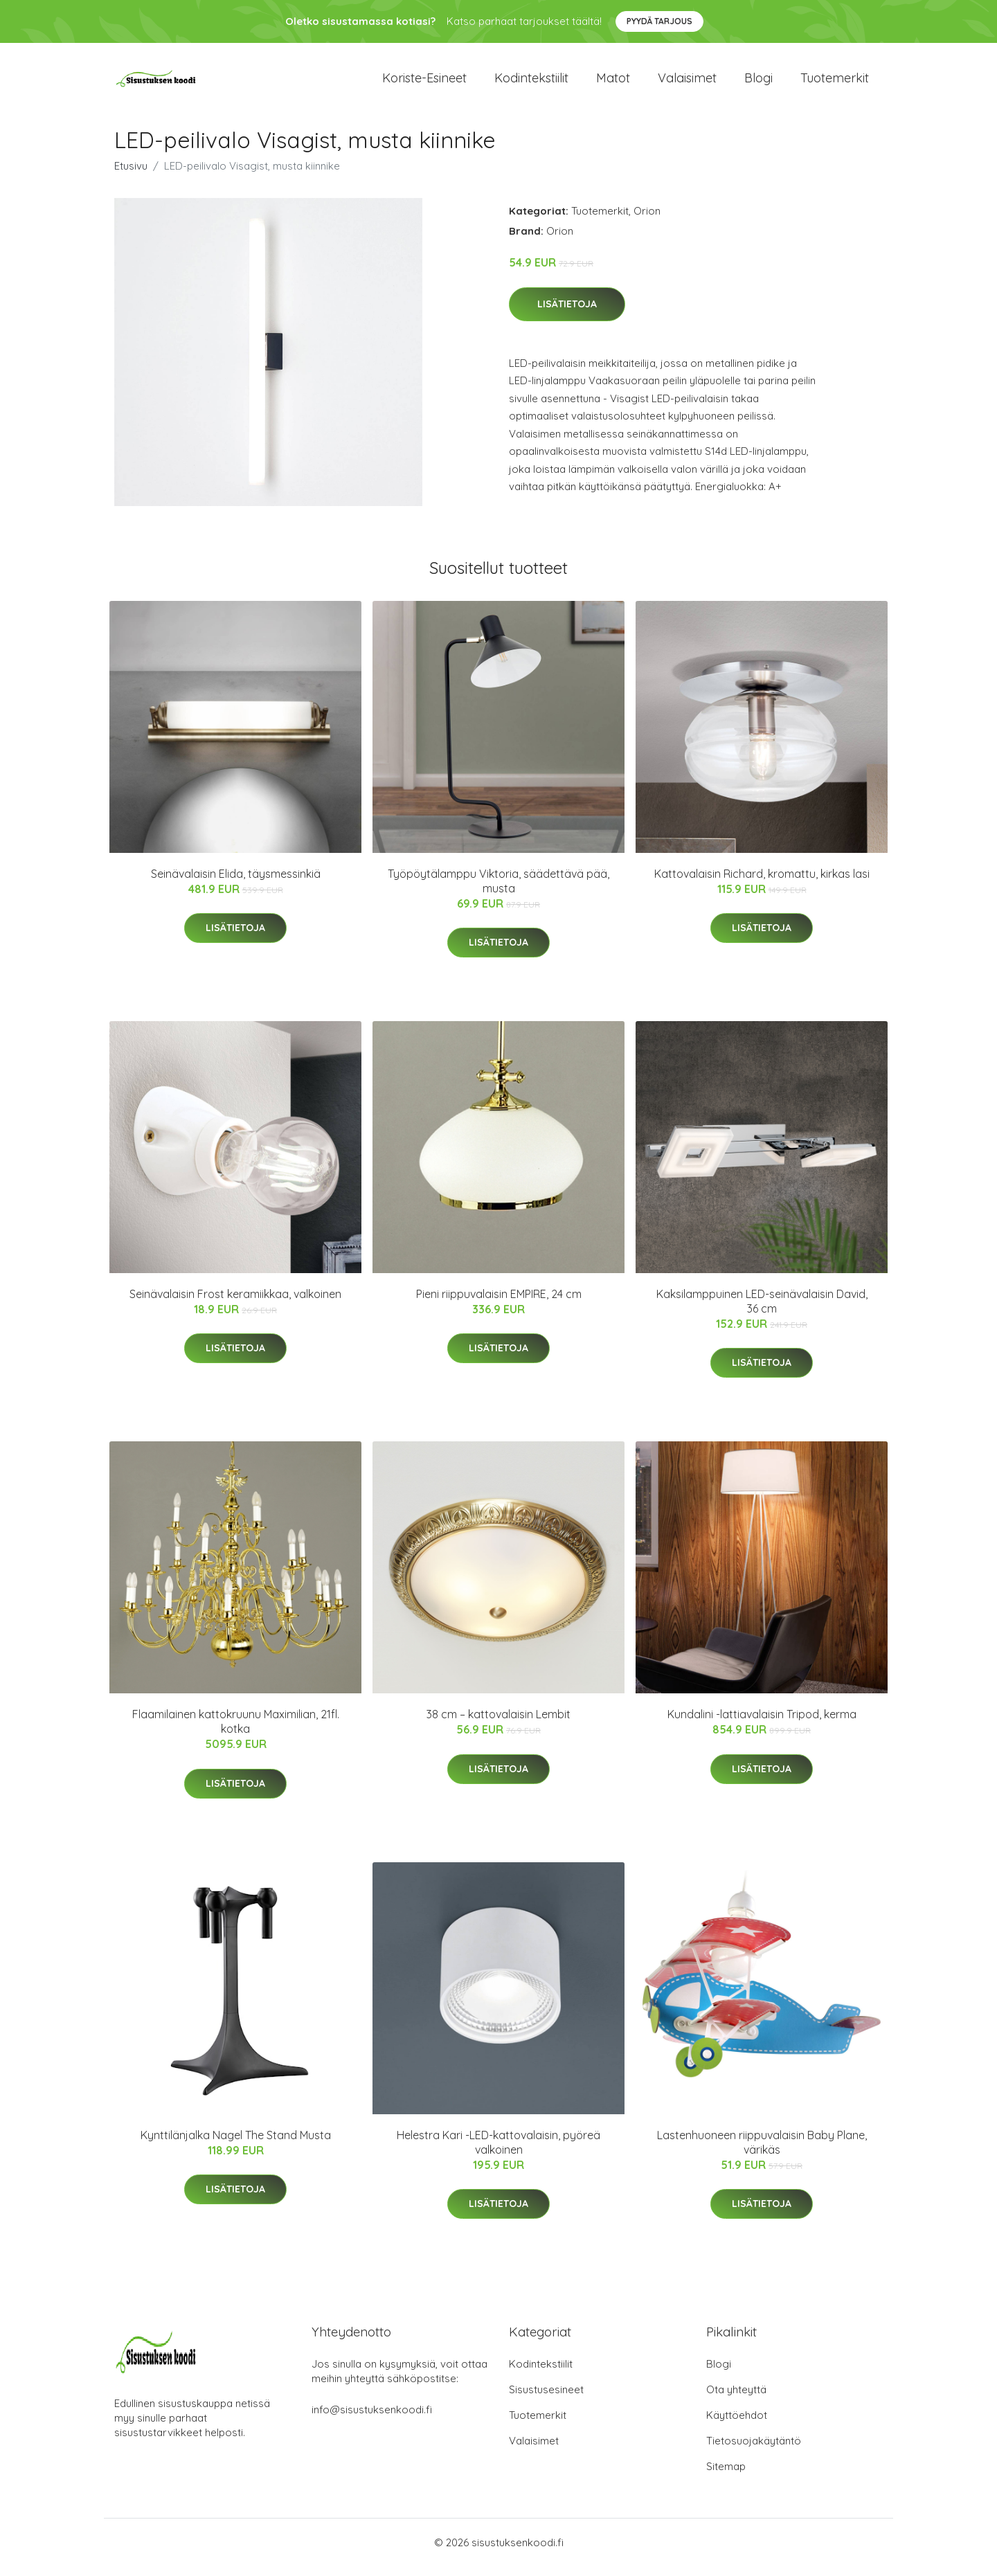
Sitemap (726, 2476)
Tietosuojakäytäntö (753, 2450)
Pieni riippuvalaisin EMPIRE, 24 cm (499, 1303)
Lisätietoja (567, 313)
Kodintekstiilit (531, 83)
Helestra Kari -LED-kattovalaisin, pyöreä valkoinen (498, 2152)
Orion (647, 220)
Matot (613, 83)
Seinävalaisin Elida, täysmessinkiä (236, 883)
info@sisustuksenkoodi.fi (372, 2419)
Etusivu (130, 175)
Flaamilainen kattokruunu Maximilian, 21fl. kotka (235, 1731)
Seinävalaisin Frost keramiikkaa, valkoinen (235, 1303)
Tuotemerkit (834, 83)
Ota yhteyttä (736, 2399)
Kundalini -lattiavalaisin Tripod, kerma (761, 1724)
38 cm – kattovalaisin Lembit (498, 1724)
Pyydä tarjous (659, 21)
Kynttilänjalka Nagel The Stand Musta (236, 2145)
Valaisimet (687, 83)
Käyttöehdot (736, 2424)
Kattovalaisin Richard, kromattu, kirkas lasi (762, 883)
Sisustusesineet (546, 2399)
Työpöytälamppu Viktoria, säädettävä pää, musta (498, 890)
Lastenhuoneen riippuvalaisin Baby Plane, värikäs (762, 2152)
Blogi (758, 83)
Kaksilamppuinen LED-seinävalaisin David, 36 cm (762, 1311)
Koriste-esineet (424, 83)
